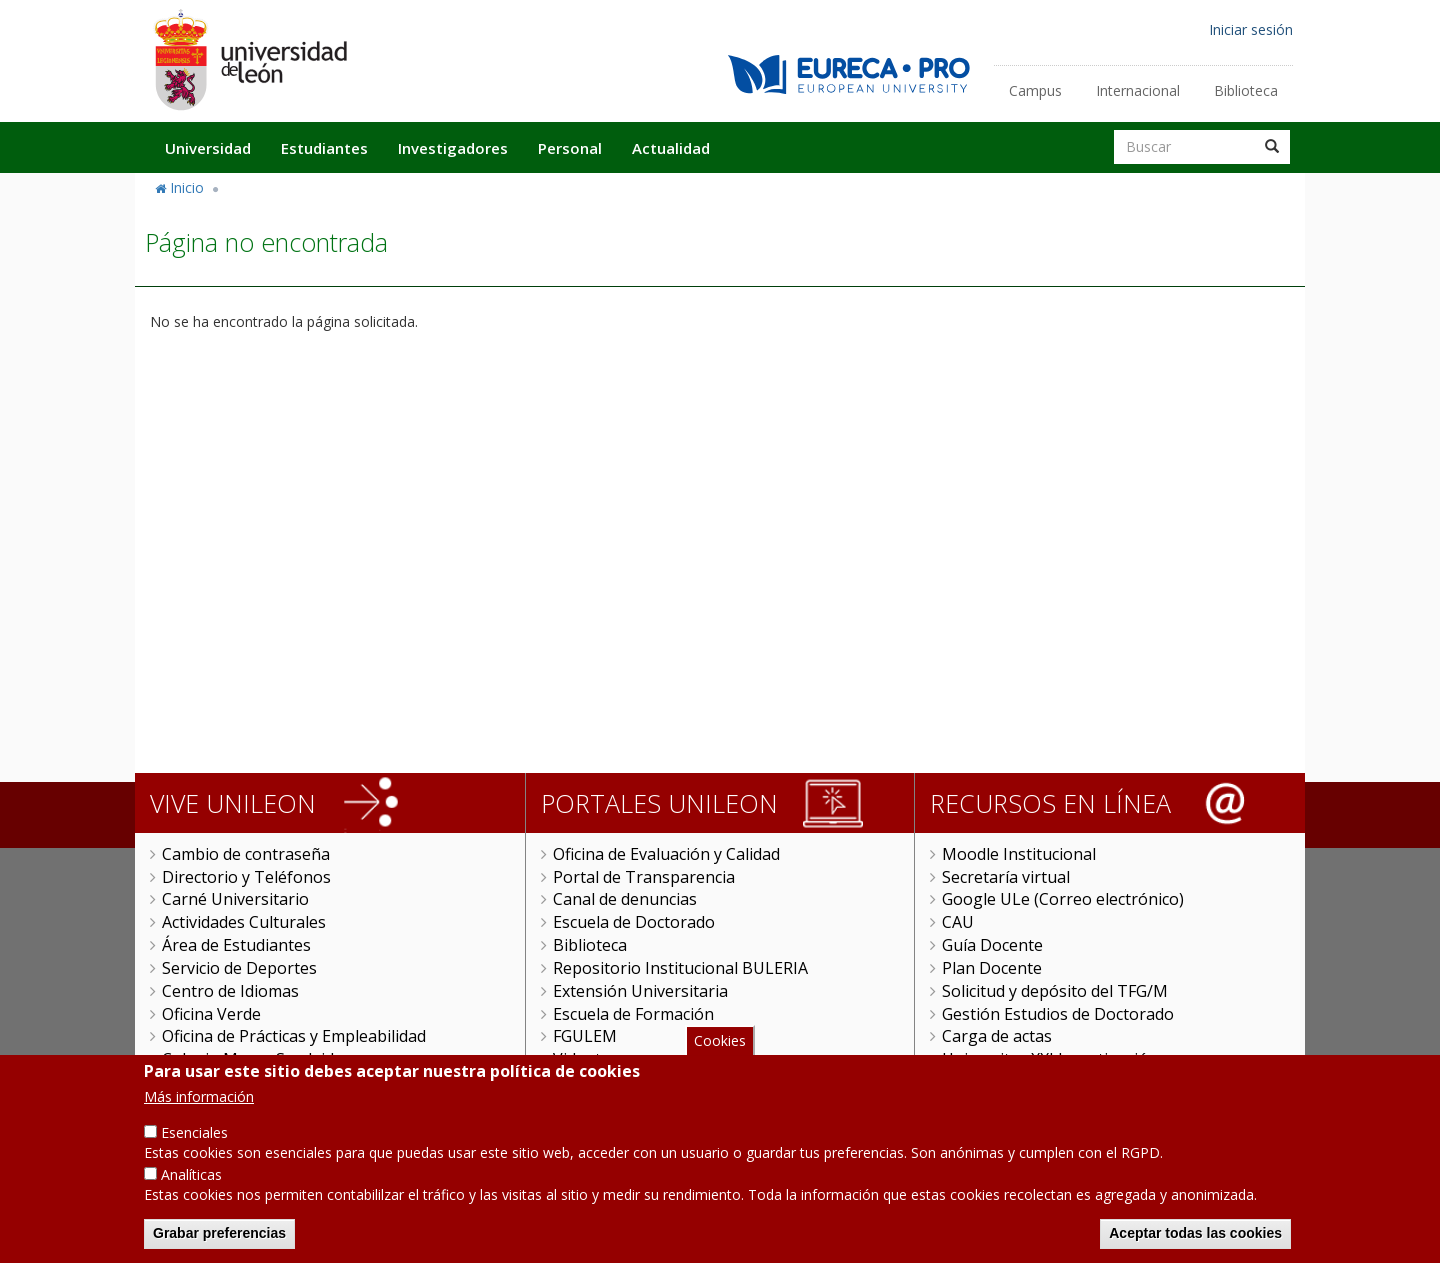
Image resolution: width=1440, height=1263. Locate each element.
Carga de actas (997, 1036)
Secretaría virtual (1006, 877)
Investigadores (453, 148)
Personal (570, 148)
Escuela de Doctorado (634, 922)
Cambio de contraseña (246, 854)
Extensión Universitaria (640, 991)
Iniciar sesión (1251, 29)
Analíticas (191, 1191)
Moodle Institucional (1019, 854)
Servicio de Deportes (239, 968)
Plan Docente (992, 968)
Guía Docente (992, 945)
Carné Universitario (235, 899)
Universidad (208, 148)
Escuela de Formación (633, 1014)
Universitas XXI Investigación (1050, 1059)
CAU (958, 922)
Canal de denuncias (625, 899)
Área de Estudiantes (236, 945)
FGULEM (585, 1036)
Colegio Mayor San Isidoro (261, 1059)
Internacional (1138, 90)
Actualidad (671, 148)
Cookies (720, 1056)
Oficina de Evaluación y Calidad (666, 854)
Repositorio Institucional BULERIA (680, 968)
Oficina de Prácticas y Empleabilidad (294, 1036)
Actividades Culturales (244, 922)
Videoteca (589, 1059)
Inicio (187, 187)
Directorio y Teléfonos (246, 877)
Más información (199, 1113)
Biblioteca (1246, 90)
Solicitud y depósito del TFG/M (1055, 991)
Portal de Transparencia (644, 877)
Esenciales (194, 1149)
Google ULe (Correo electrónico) (1063, 899)
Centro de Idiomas (230, 991)
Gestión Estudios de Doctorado (1058, 1014)
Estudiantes (324, 148)
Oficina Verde (211, 1014)
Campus (1035, 90)
